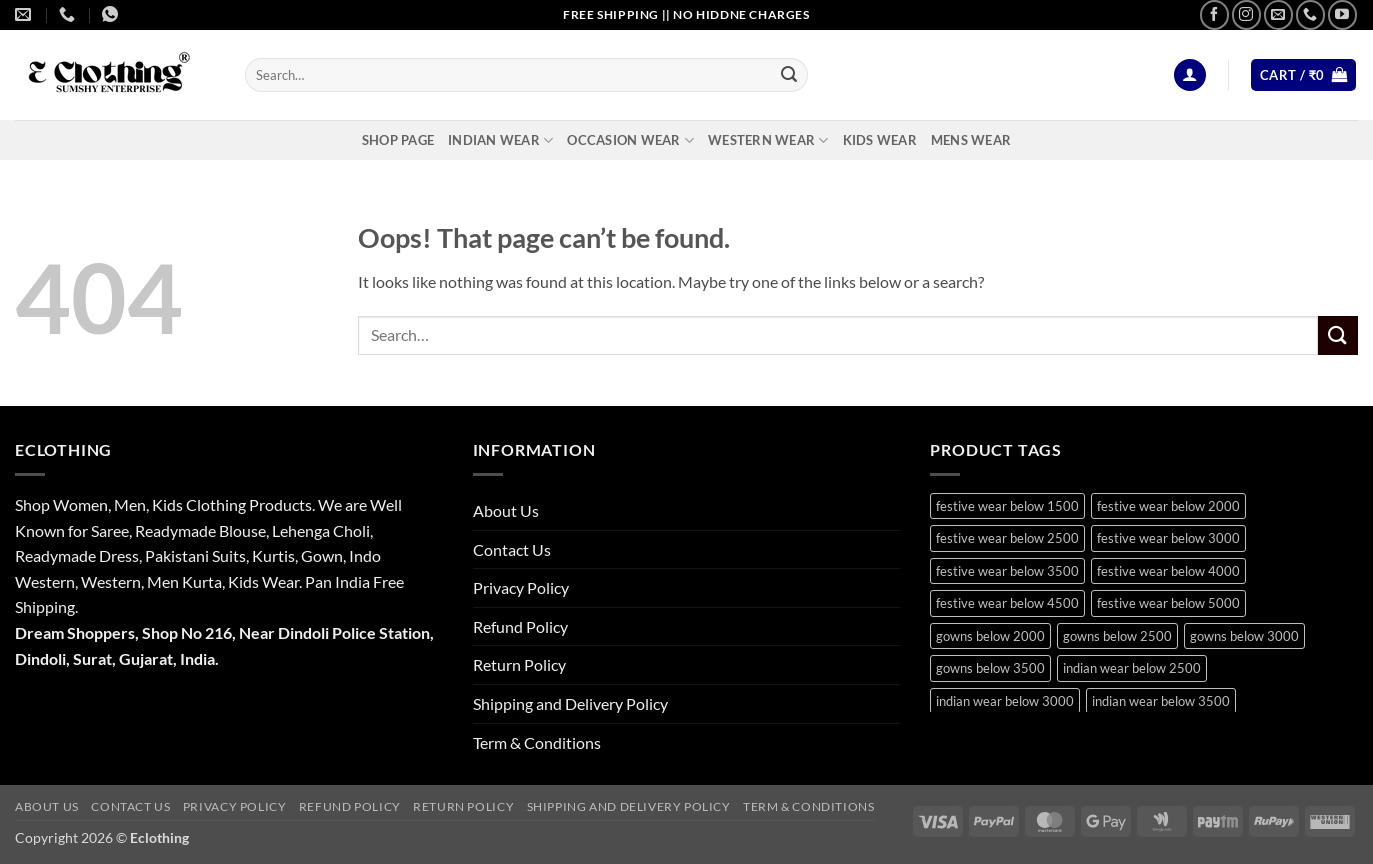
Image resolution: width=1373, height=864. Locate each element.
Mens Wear (971, 140)
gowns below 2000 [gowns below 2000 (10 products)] (990, 636)
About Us (506, 510)
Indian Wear (500, 140)
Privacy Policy (521, 587)
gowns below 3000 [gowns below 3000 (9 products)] (1244, 636)
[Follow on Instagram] (1246, 14)
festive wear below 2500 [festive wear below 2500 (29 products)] (1007, 538)
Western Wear (768, 140)
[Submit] (789, 75)
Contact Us (512, 549)
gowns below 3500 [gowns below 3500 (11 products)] (990, 668)
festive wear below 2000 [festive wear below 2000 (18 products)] (1168, 506)
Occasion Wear (630, 140)
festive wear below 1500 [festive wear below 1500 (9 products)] (1007, 506)
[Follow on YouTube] (1342, 14)
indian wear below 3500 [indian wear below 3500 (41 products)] (1161, 701)
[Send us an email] (1278, 14)
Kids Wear (880, 140)
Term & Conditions (537, 742)
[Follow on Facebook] (1214, 14)
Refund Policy (520, 626)
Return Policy (519, 664)
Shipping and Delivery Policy (570, 703)
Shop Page (398, 140)
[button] (1190, 75)
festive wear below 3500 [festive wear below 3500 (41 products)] (1007, 571)
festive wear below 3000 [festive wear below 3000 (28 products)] (1168, 538)
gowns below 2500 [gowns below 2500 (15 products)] (1117, 636)
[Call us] (1310, 14)
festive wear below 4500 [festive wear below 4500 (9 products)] (1007, 603)
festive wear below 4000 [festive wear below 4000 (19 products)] (1168, 571)
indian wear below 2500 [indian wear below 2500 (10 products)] (1132, 668)
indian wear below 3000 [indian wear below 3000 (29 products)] (1005, 701)
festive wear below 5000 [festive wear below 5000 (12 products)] (1168, 603)
